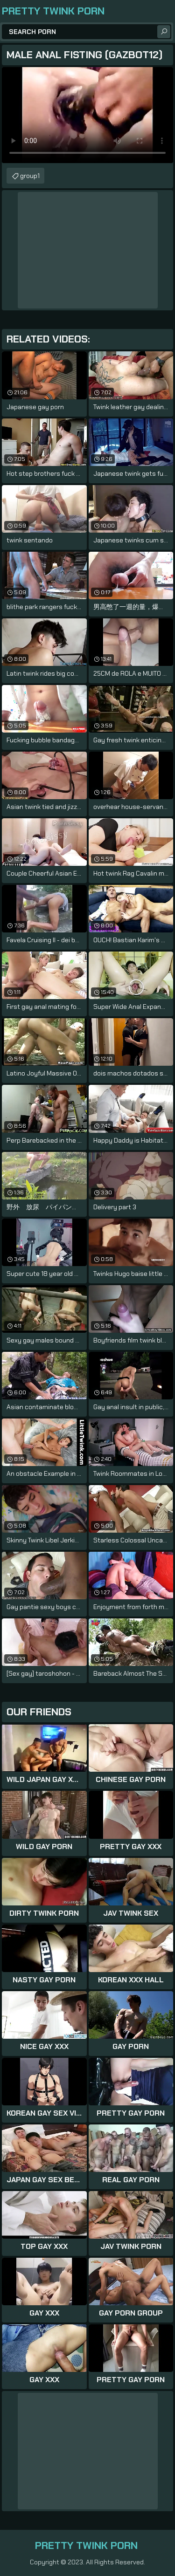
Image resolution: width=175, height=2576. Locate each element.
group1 (30, 175)
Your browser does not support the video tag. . (87, 115)
